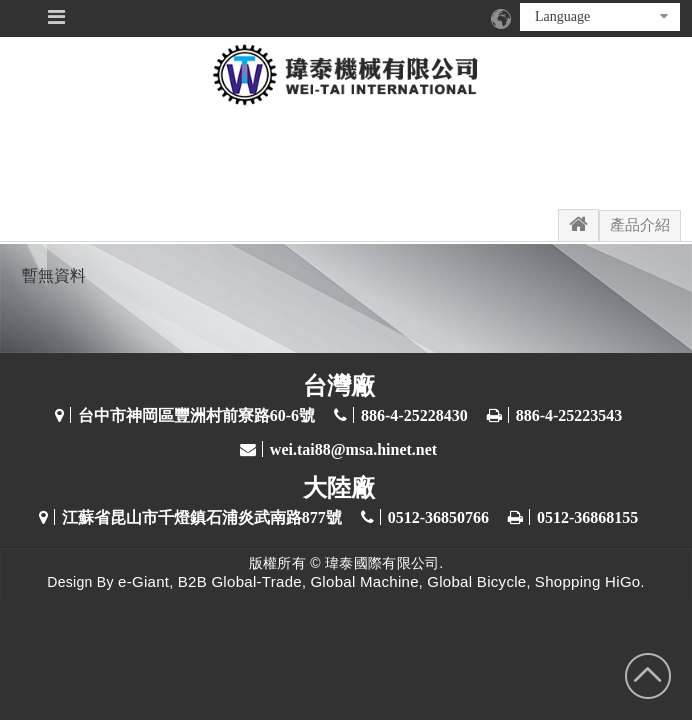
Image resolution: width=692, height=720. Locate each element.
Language (601, 16)
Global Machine (364, 581)
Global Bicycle (476, 581)
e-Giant (143, 581)
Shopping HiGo (588, 581)
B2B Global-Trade (240, 581)
